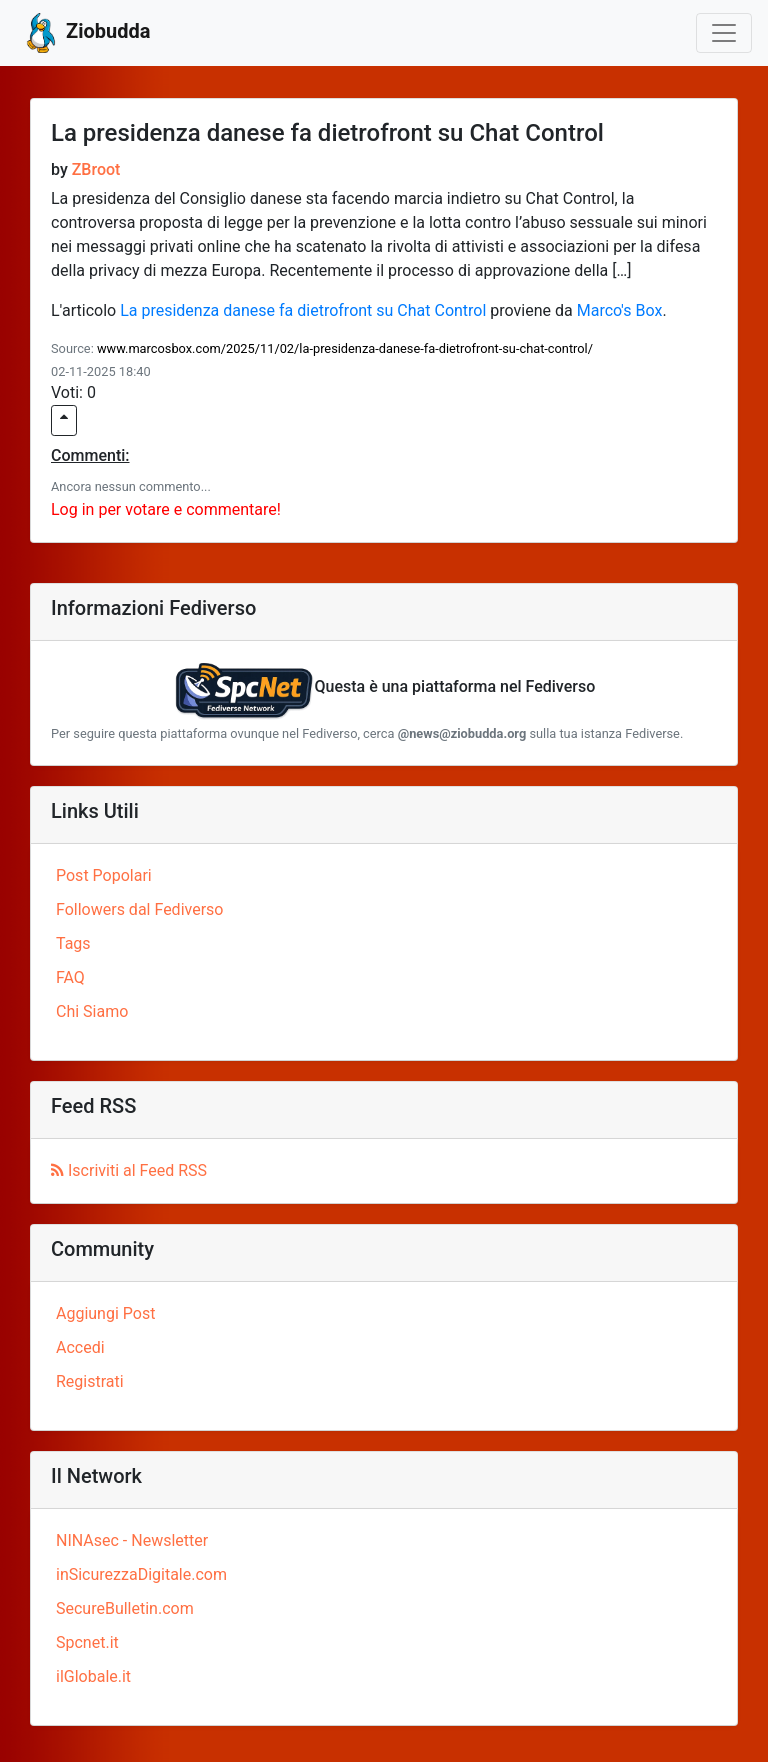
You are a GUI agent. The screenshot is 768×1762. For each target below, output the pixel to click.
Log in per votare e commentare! (166, 509)
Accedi (80, 1347)
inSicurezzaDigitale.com (141, 1574)
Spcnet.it (87, 1642)
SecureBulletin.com (125, 1608)
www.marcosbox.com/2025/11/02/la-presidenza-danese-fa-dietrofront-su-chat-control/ (345, 348)
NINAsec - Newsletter (132, 1540)
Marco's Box (620, 310)
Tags (73, 943)
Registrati (90, 1381)
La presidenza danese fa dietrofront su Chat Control (303, 310)
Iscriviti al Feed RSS (129, 1170)
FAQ (70, 977)
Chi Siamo (92, 1011)
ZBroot (96, 169)
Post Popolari (104, 875)
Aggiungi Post (105, 1313)
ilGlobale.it (93, 1676)
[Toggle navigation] (724, 33)
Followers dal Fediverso (139, 909)
